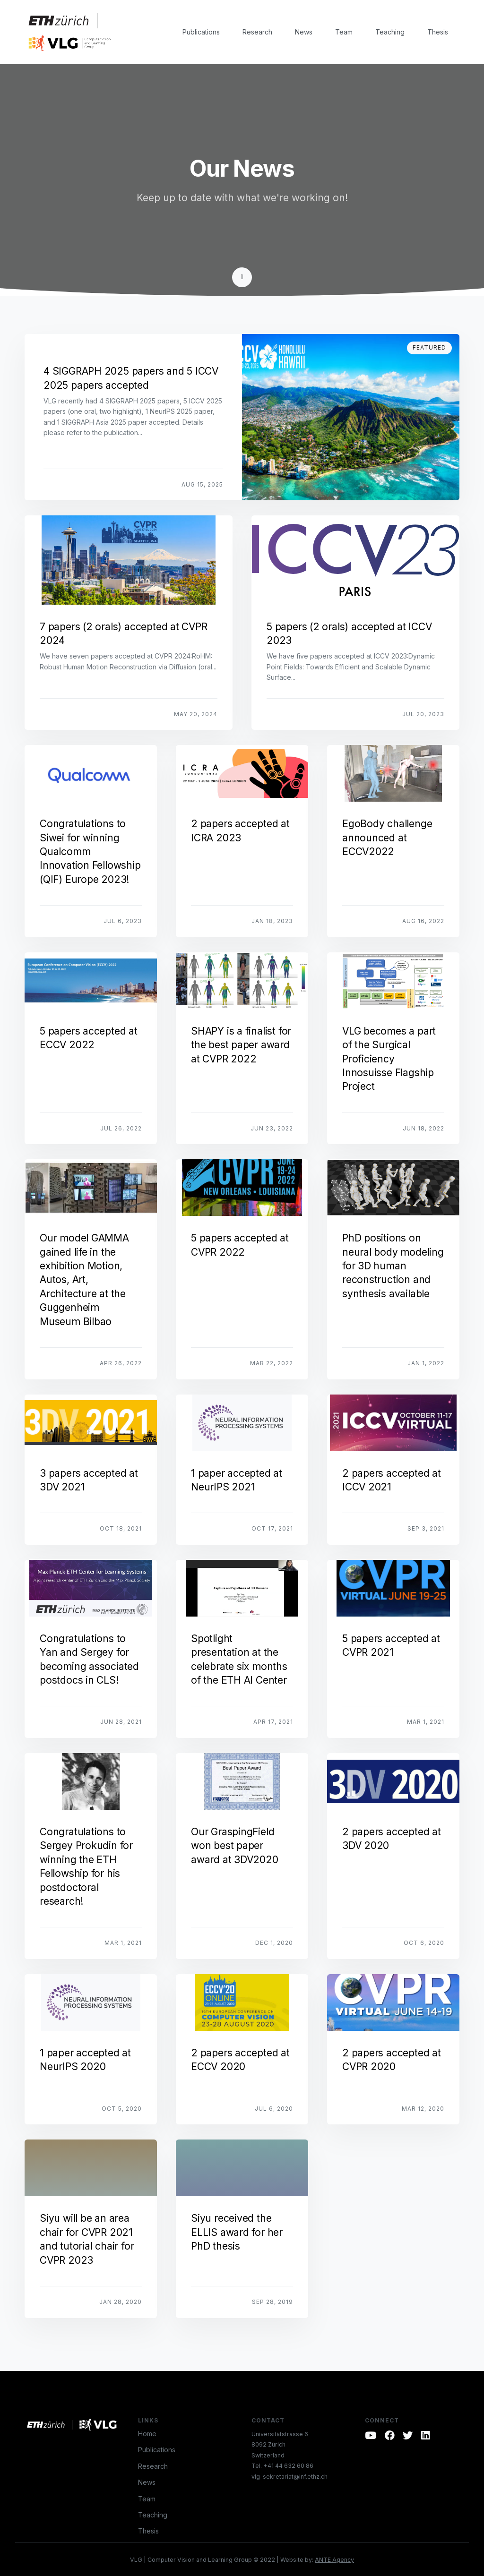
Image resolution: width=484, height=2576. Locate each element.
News (303, 32)
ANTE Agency (334, 2559)
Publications (201, 32)
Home (147, 2434)
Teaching (390, 32)
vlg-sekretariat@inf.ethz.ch (289, 2476)
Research (257, 32)
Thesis (437, 32)
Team (344, 32)
